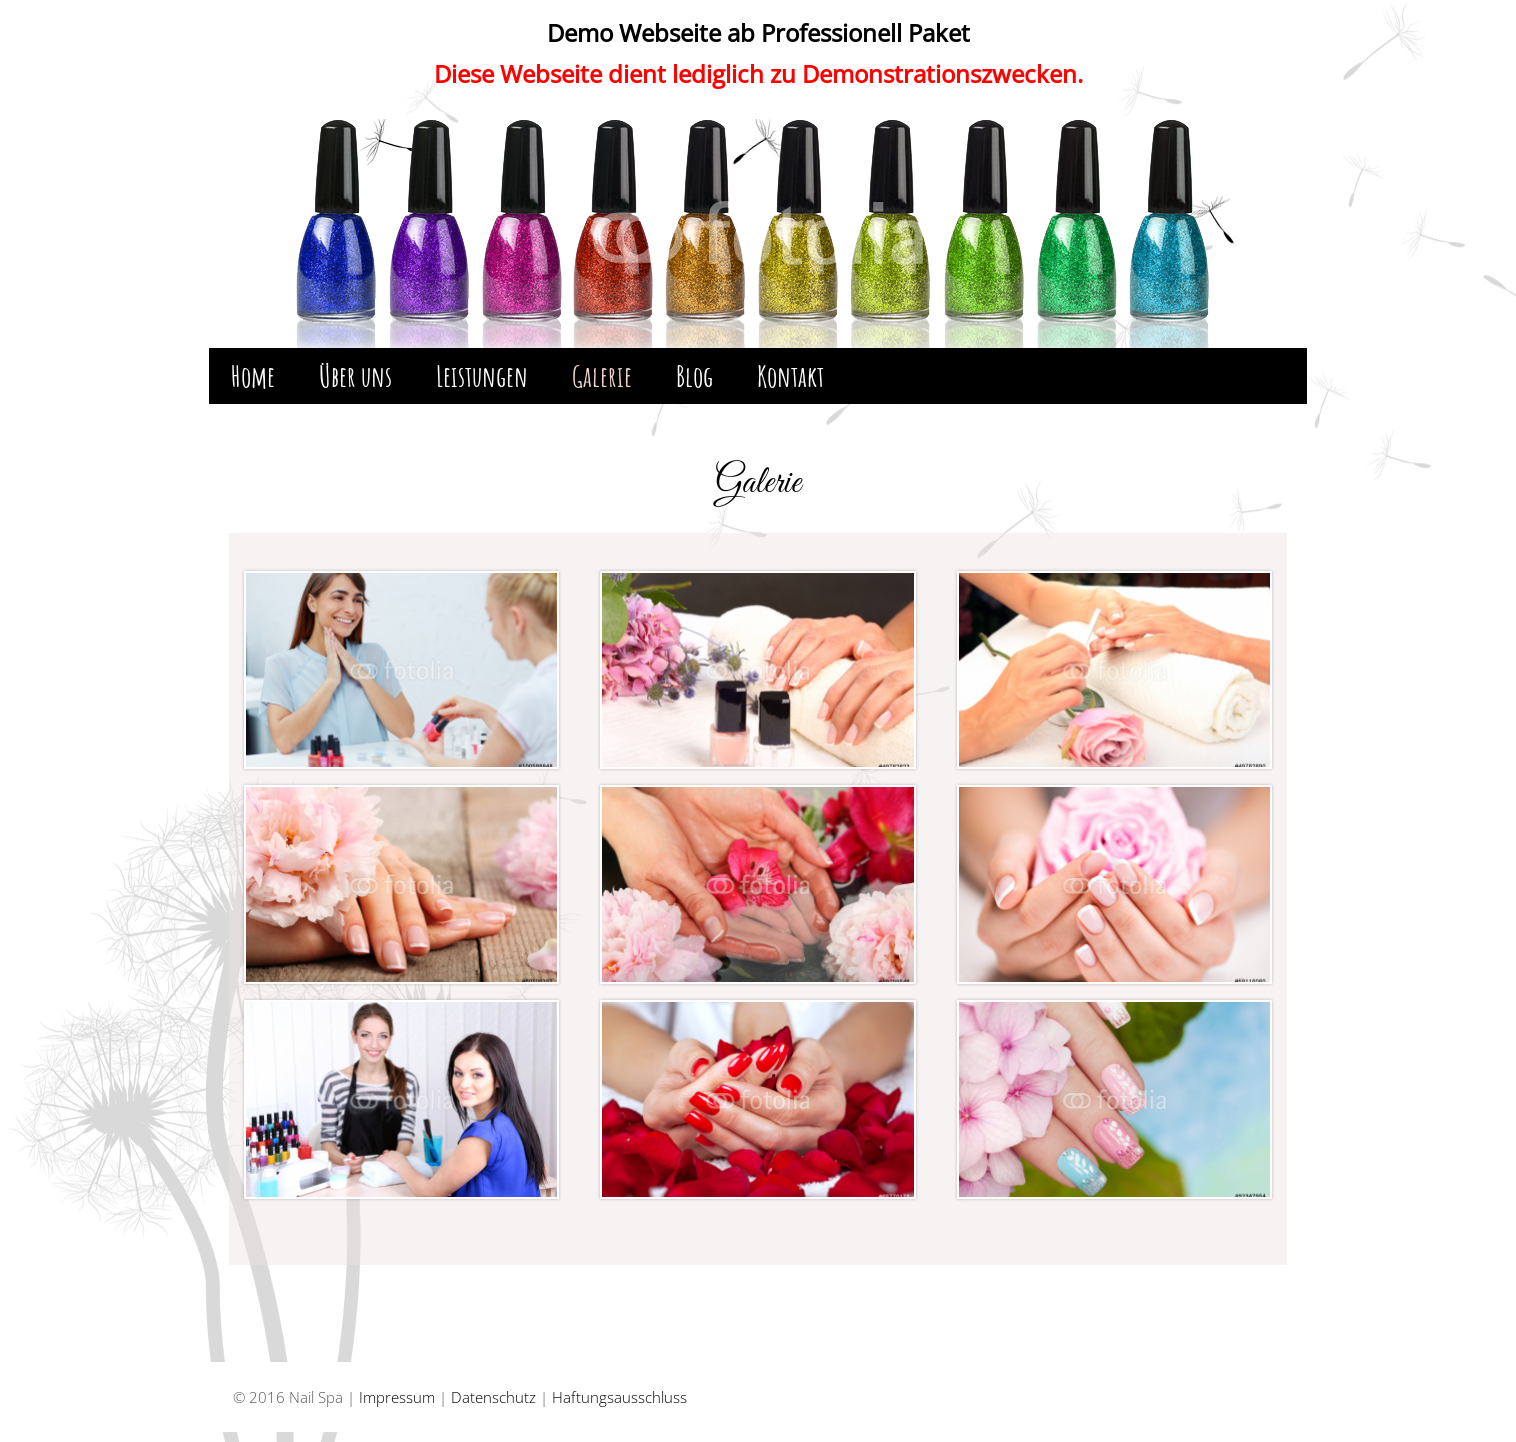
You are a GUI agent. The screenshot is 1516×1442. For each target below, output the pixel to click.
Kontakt (790, 376)
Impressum (397, 1397)
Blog (694, 376)
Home (253, 376)
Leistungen (482, 376)
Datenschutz (493, 1397)
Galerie (602, 376)
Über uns (355, 376)
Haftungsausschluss (619, 1397)
